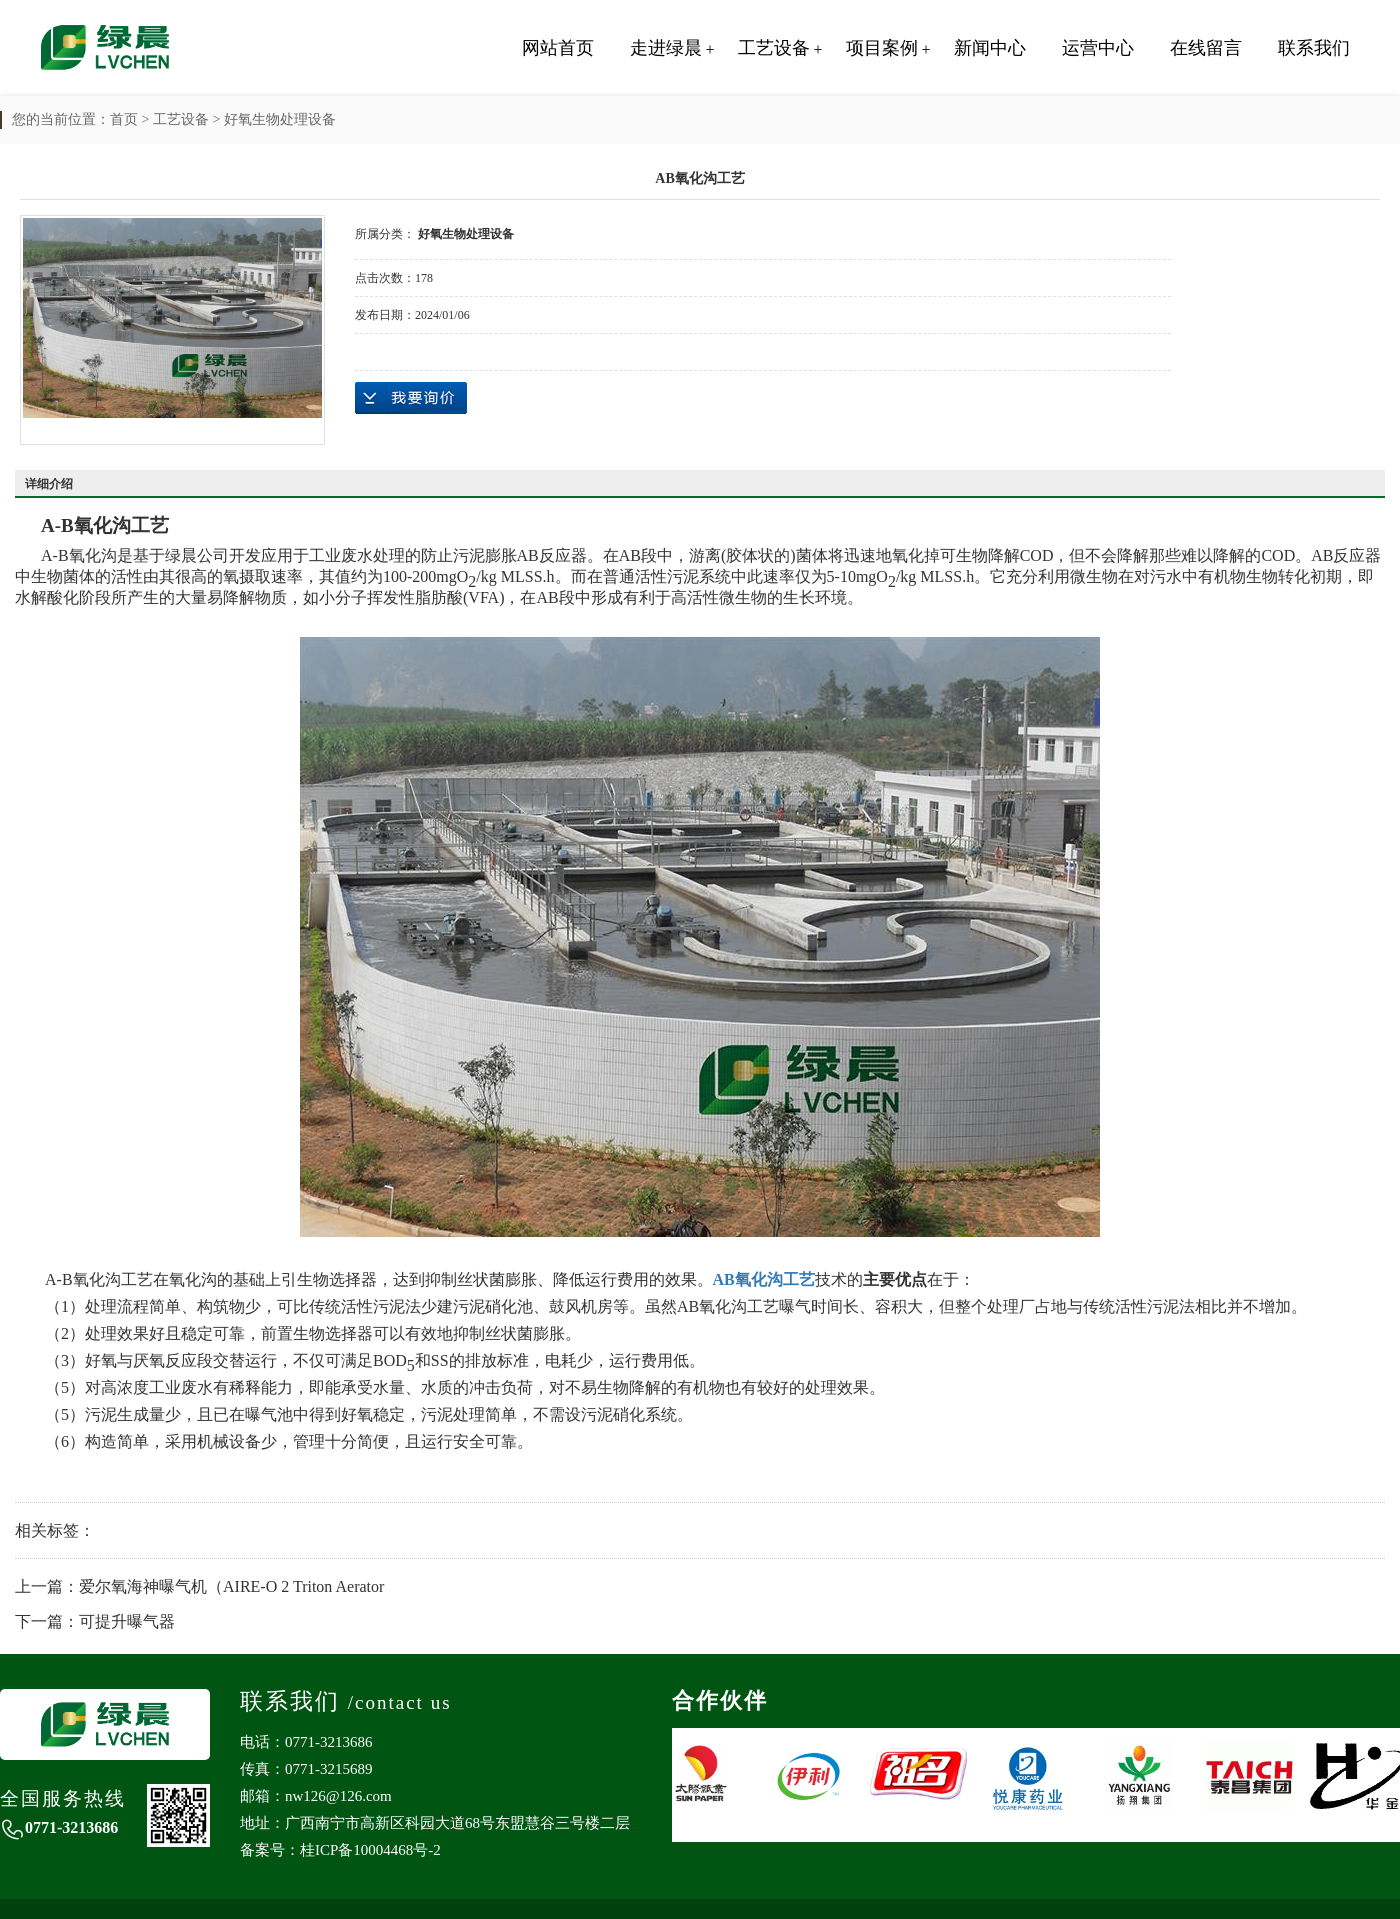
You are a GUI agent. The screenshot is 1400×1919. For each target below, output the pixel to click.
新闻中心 (990, 48)
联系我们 (1314, 48)
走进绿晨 (666, 48)
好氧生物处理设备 (280, 119)
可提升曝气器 (127, 1621)
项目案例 (882, 48)
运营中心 (1098, 48)
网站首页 (558, 48)
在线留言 (1206, 48)
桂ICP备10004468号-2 (370, 1850)
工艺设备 (774, 48)
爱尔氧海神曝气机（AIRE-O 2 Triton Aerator (231, 1586)
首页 (124, 119)
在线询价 (411, 398)
